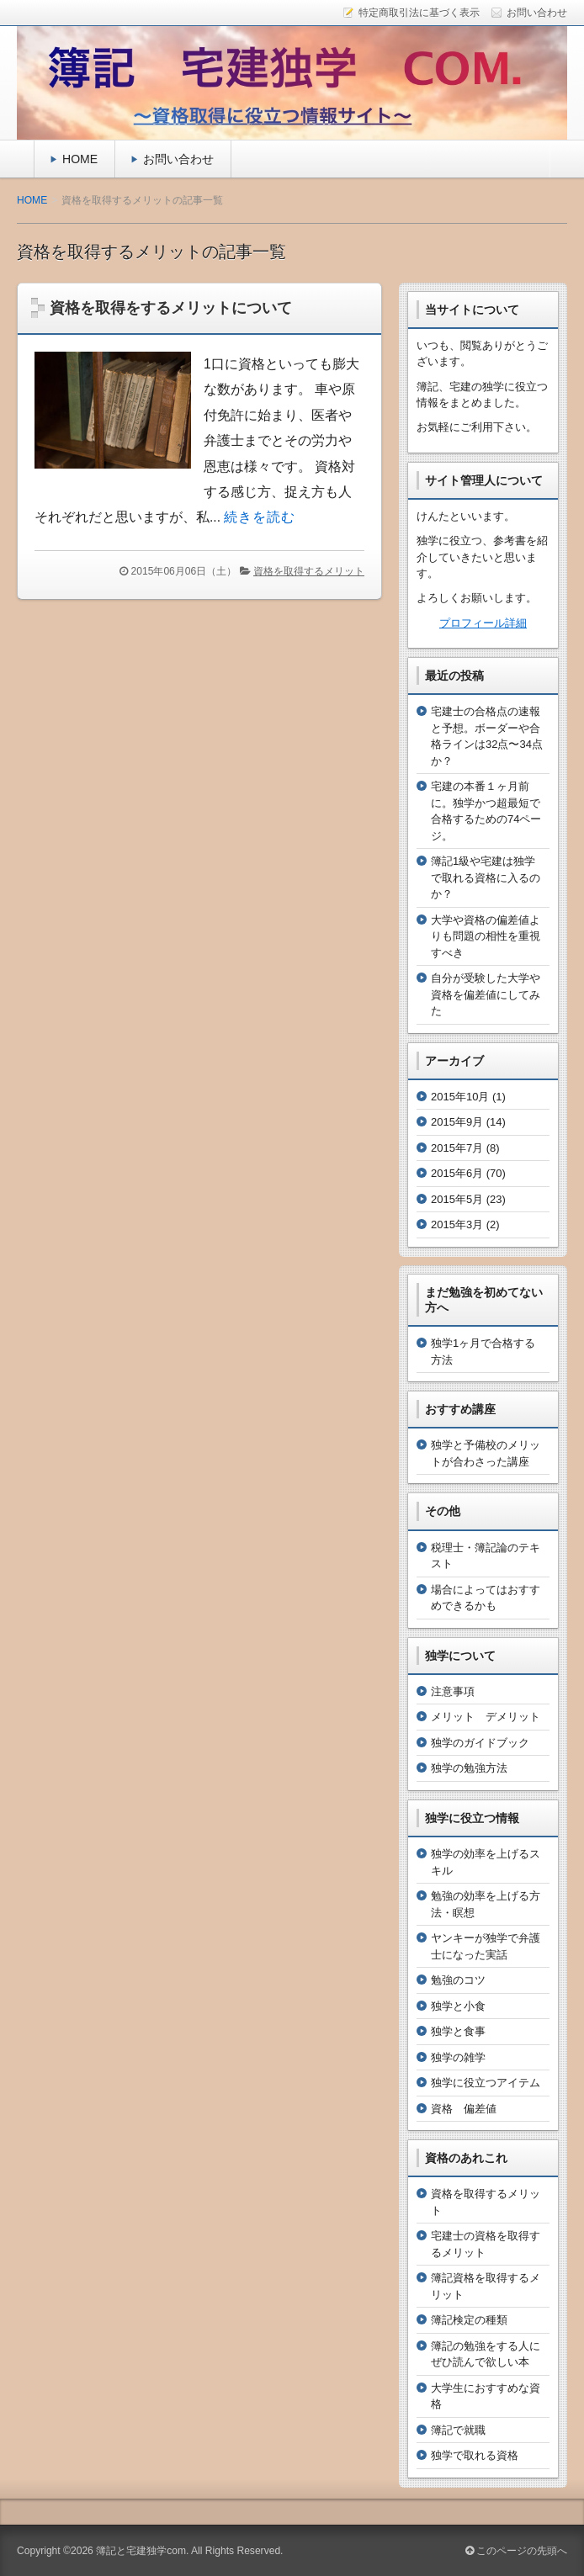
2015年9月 (457, 1122)
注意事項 (453, 1691)
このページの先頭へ (516, 2551)
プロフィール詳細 (483, 623)
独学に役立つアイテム (485, 2082)
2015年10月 (460, 1096)
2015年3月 (457, 1224)
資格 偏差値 (463, 2108)
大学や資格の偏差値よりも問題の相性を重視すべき (485, 936)
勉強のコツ (458, 1980)
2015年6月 (457, 1173)
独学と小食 (458, 2006)
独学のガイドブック (480, 1742)
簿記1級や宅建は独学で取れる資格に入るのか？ (485, 877)
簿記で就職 (458, 2430)
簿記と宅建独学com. (142, 2551)
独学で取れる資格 (474, 2455)
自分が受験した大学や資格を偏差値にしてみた (485, 994)
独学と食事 (458, 2031)
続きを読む (259, 517)
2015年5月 (457, 1199)
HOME (80, 159)
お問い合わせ (178, 159)
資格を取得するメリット (308, 571)
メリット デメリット (485, 1716)
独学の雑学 (458, 2057)
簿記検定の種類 (469, 2320)
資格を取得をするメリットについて (171, 307)
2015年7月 (457, 1148)
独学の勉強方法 (469, 1768)
